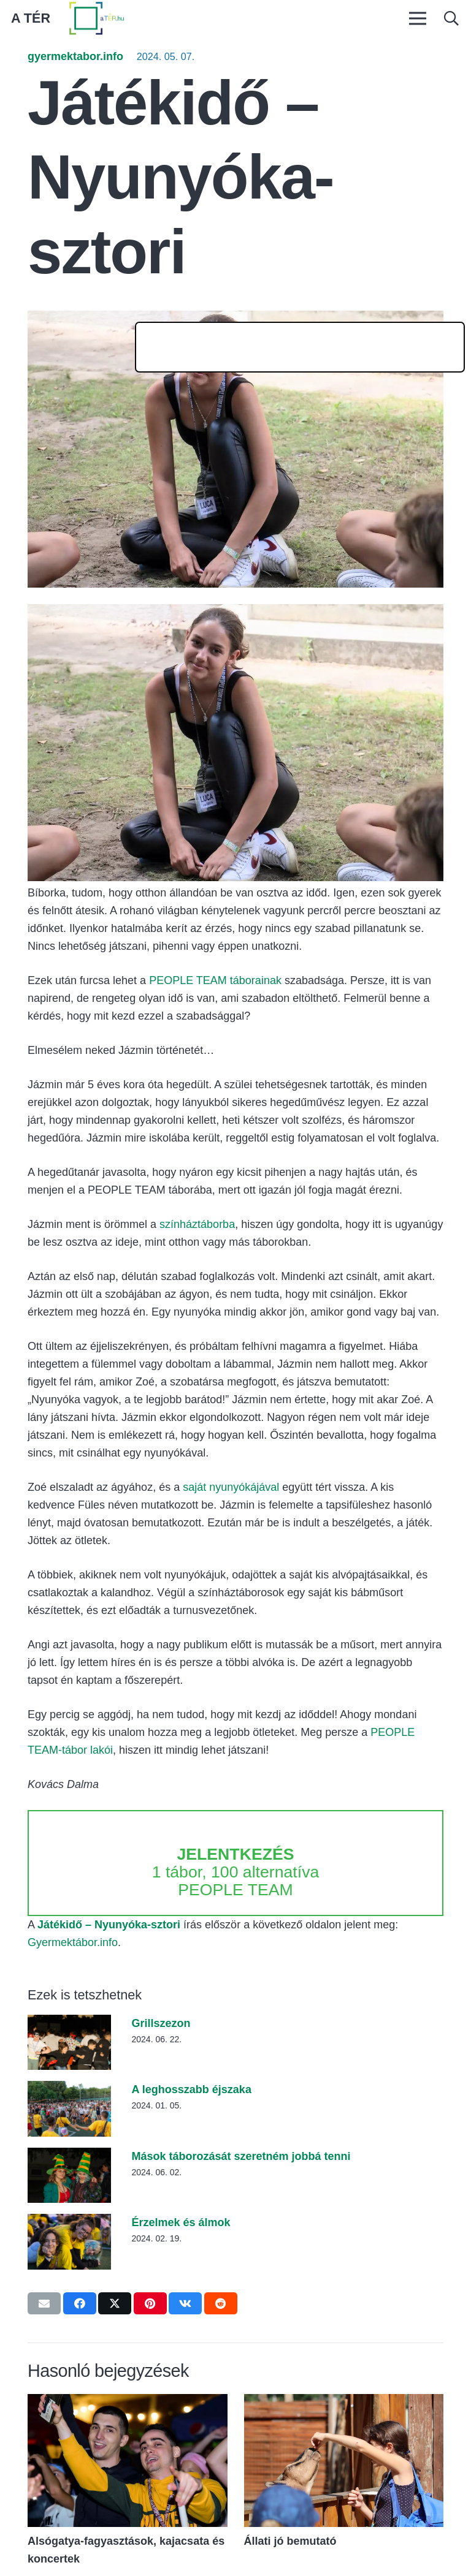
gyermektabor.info (75, 56)
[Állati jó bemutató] (344, 2402)
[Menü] (417, 18)
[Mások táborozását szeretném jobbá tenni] (69, 2156)
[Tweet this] (114, 2303)
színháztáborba (197, 1224)
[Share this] (79, 2303)
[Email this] (44, 2303)
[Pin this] (150, 2303)
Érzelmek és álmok (180, 2222)
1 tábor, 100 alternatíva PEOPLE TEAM (236, 1872)
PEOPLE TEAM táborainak (215, 980)
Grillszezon (160, 2023)
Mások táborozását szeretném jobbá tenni (240, 2156)
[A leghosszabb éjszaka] (69, 2089)
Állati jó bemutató (290, 2541)
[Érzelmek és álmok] (69, 2222)
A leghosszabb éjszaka (191, 2089)
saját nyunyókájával (231, 1487)
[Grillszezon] (69, 2023)
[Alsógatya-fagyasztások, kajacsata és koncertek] (128, 2402)
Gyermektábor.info (73, 1942)
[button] (451, 18)
